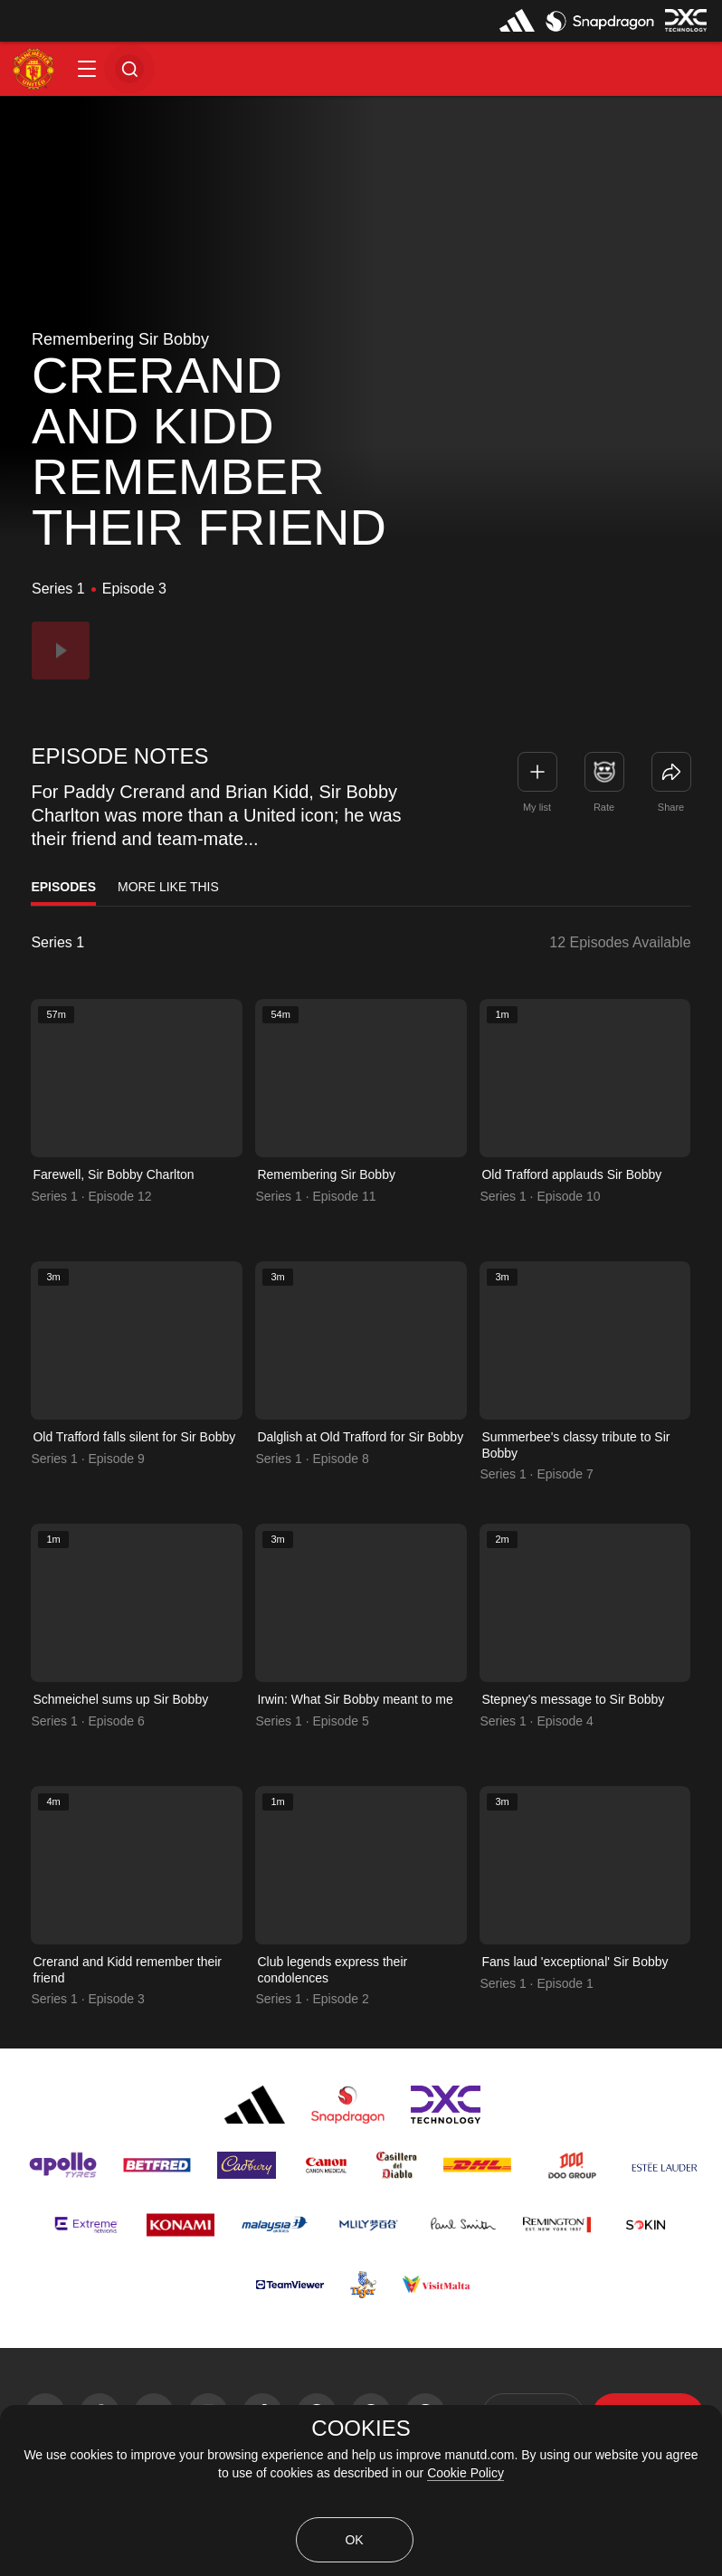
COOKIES (360, 2428)
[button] (87, 69)
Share (671, 807)
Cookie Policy (465, 2473)
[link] (671, 772)
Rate (604, 807)
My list (537, 807)
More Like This (168, 886)
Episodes (63, 886)
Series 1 (57, 943)
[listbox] (103, 943)
